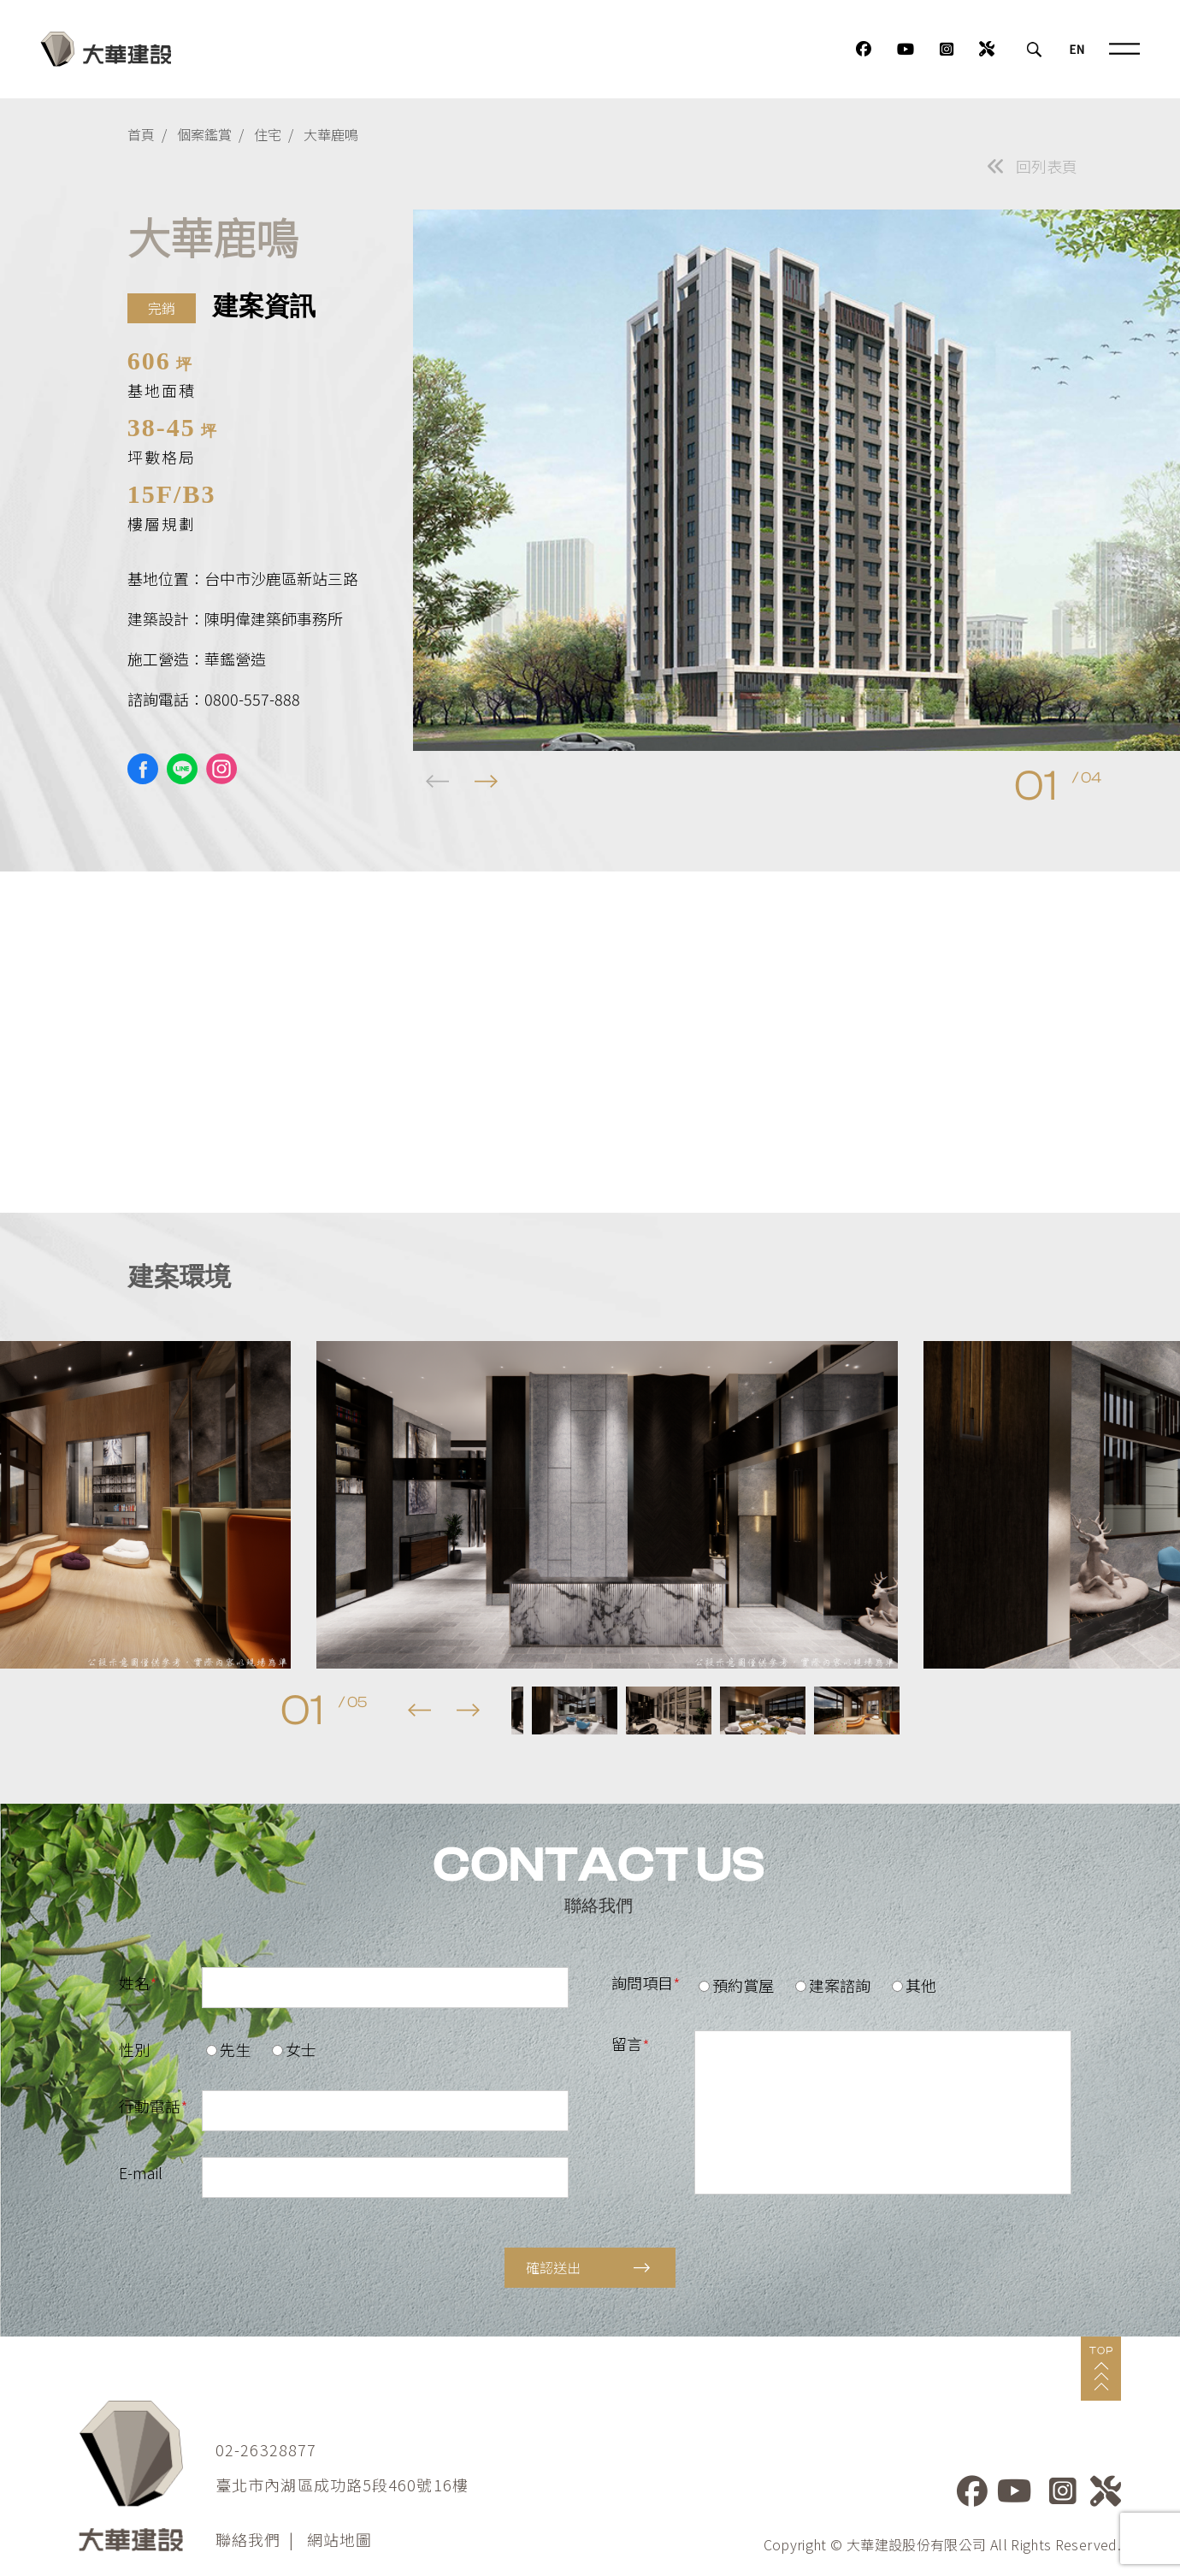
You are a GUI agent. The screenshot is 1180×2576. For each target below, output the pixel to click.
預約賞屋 (736, 1985)
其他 (914, 1985)
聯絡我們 (247, 2539)
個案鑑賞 (204, 134)
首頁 (141, 134)
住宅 (267, 134)
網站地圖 (339, 2539)
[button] (486, 782)
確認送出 (588, 2267)
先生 (228, 2049)
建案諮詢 (832, 1985)
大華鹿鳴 (331, 134)
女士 (294, 2049)
